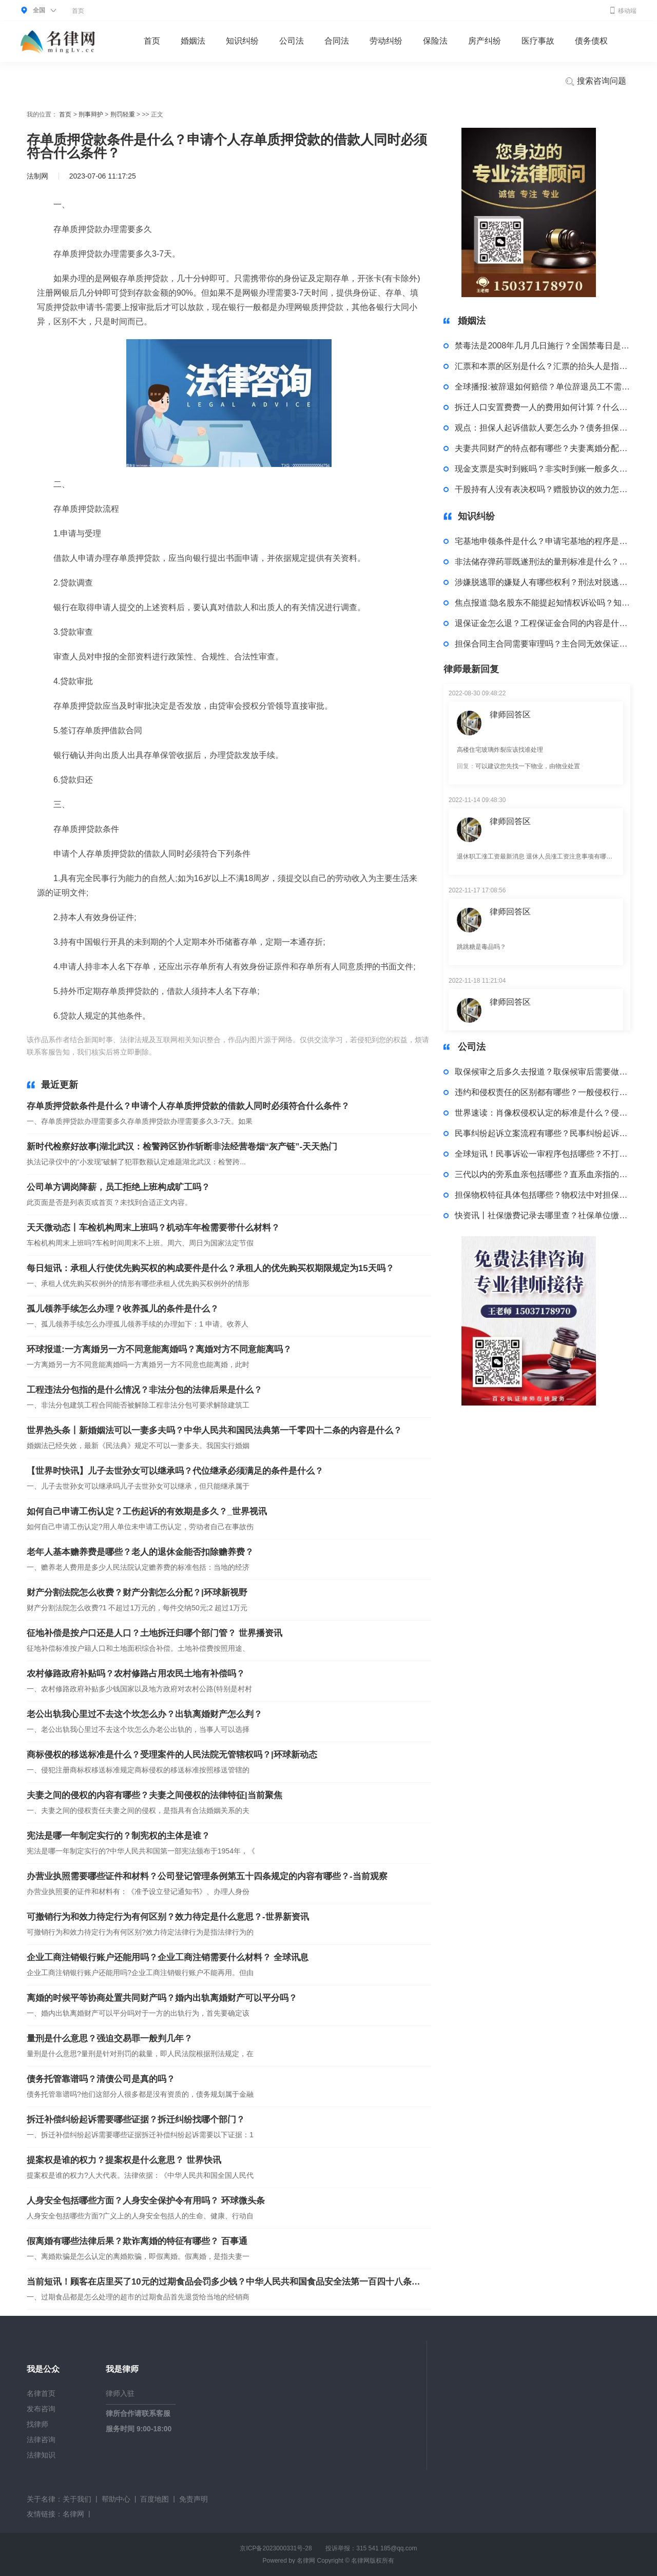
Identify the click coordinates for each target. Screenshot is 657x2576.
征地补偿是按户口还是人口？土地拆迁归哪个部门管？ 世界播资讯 (154, 1633)
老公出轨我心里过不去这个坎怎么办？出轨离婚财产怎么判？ (144, 1714)
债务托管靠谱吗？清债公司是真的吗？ (101, 2079)
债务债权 (591, 40)
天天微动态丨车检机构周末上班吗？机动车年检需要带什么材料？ (153, 1228)
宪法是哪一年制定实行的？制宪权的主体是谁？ (118, 1836)
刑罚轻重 (122, 114)
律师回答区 (510, 714)
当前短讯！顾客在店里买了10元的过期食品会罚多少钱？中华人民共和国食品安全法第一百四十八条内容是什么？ (224, 2282)
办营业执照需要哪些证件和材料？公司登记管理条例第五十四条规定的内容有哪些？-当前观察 (207, 1876)
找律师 (37, 2424)
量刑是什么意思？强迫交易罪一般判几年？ (109, 2038)
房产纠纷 (484, 40)
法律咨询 (41, 2439)
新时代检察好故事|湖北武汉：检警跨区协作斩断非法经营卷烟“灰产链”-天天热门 (182, 1147)
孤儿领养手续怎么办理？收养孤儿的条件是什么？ (123, 1309)
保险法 (435, 40)
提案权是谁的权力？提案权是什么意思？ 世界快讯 (124, 2160)
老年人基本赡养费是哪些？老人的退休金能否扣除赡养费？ (140, 1552)
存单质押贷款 (262, 1052)
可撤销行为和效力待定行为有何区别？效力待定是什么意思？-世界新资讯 (168, 1917)
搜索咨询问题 (595, 81)
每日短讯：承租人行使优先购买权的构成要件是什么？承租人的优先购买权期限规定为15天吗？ (210, 1268)
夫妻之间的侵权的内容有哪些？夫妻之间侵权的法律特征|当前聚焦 (154, 1795)
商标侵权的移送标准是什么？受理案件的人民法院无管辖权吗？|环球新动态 (172, 1755)
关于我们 (77, 2499)
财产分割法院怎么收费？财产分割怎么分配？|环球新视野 (137, 1592)
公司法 (291, 40)
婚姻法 (193, 40)
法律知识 (41, 2455)
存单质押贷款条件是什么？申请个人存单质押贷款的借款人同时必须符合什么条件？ (188, 1106)
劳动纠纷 (386, 40)
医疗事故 (537, 40)
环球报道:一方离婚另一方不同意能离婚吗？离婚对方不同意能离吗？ (159, 1349)
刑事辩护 (91, 114)
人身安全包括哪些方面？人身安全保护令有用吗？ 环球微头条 (146, 2201)
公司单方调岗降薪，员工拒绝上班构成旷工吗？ (118, 1187)
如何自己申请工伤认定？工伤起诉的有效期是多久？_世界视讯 (147, 1511)
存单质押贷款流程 (210, 1052)
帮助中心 (116, 2499)
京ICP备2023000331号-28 (276, 2548)
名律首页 (41, 2393)
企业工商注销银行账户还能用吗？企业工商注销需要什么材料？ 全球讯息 (167, 1957)
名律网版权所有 (372, 2560)
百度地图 (154, 2499)
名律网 (73, 2514)
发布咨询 (41, 2409)
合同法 (336, 40)
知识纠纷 (242, 40)
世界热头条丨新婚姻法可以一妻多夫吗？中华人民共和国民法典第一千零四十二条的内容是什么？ (214, 1430)
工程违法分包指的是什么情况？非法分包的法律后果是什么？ (144, 1390)
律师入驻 (120, 2393)
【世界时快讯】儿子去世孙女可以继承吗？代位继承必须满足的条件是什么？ (175, 1471)
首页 (78, 10)
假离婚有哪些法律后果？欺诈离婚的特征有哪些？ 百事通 (137, 2241)
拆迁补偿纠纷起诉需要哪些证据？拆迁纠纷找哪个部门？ (136, 2119)
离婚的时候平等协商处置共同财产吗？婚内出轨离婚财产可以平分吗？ (162, 1998)
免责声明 (193, 2499)
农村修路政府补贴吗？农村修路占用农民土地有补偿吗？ (136, 1674)
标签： (169, 1052)
